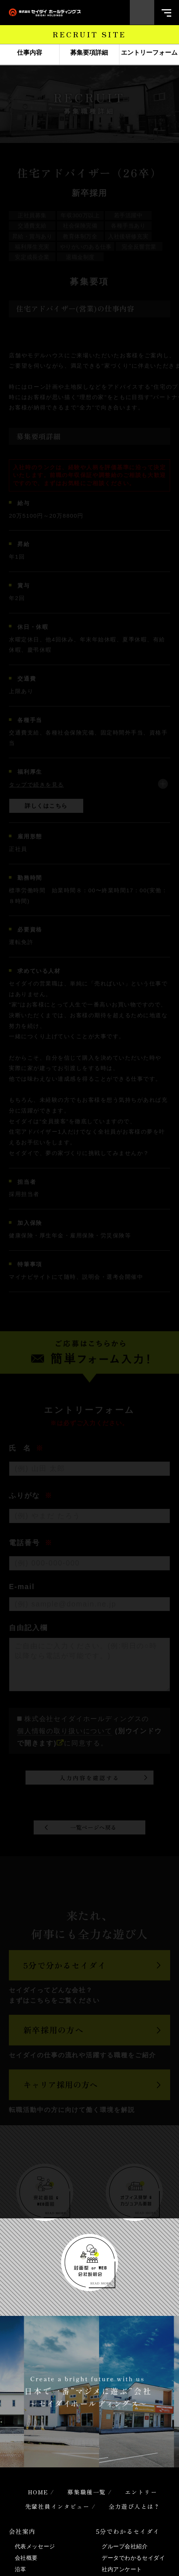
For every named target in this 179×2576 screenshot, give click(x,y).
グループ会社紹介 (125, 2546)
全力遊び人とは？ (135, 2506)
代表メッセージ (35, 2546)
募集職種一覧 (86, 2492)
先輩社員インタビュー (57, 2506)
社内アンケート (122, 2569)
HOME (38, 2492)
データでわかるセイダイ (133, 2558)
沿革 (20, 2569)
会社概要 (26, 2558)
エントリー (141, 2492)
